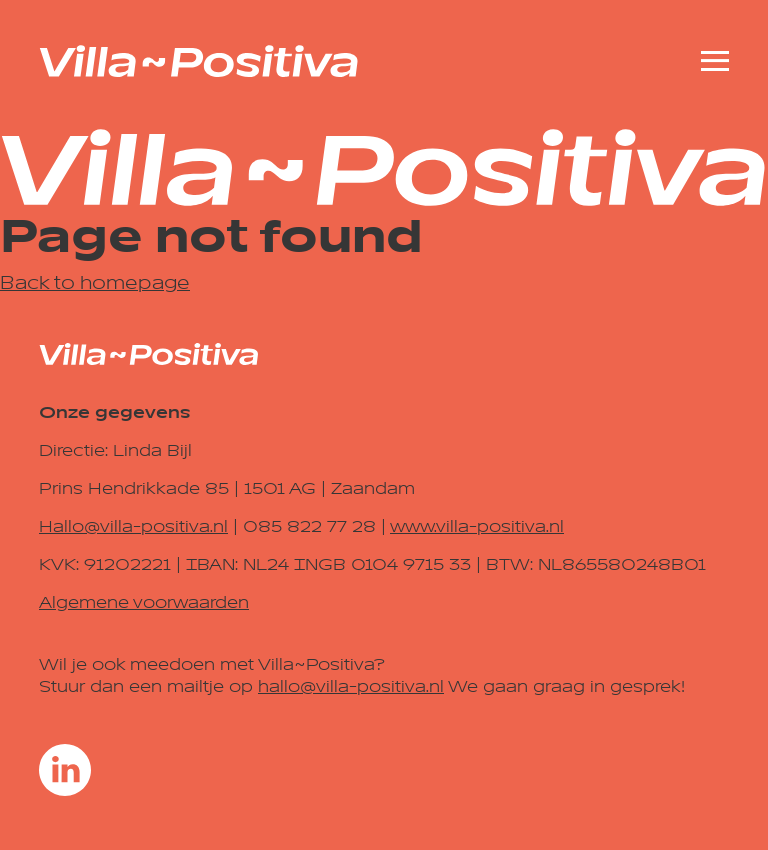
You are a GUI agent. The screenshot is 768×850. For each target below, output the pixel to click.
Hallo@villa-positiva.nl (133, 527)
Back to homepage (95, 283)
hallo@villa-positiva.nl (351, 687)
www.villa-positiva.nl (477, 527)
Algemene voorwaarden (144, 603)
